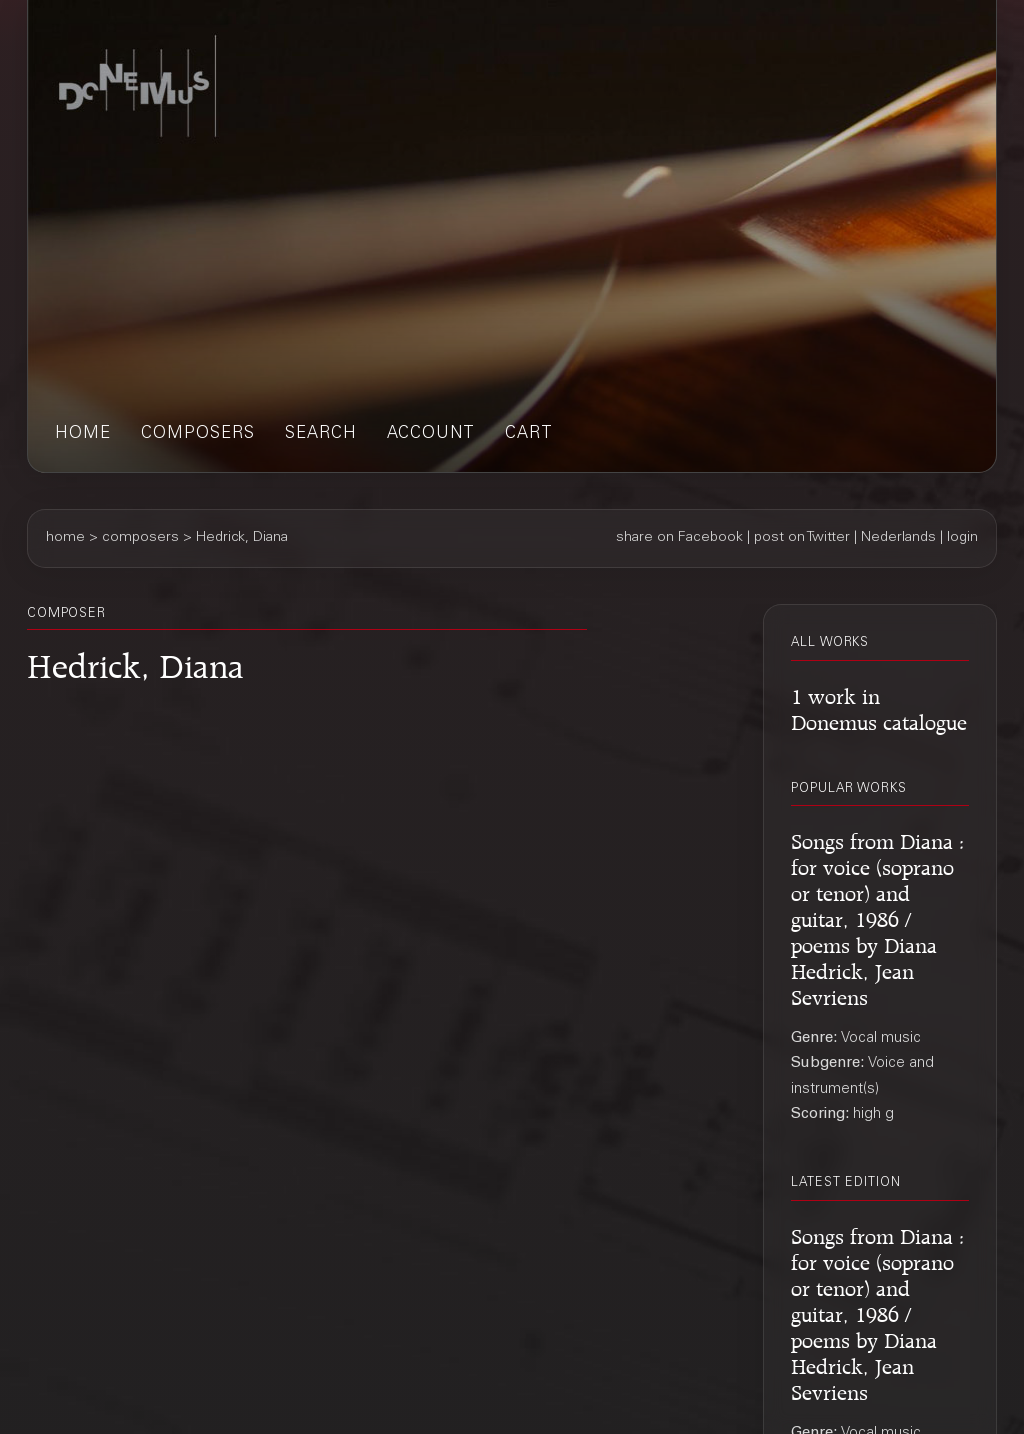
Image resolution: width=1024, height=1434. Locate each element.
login (962, 538)
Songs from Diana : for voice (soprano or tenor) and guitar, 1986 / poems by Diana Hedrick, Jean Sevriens (878, 916)
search (321, 434)
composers (198, 434)
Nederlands (898, 538)
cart (529, 434)
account (431, 434)
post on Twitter (802, 538)
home (83, 434)
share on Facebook (679, 538)
